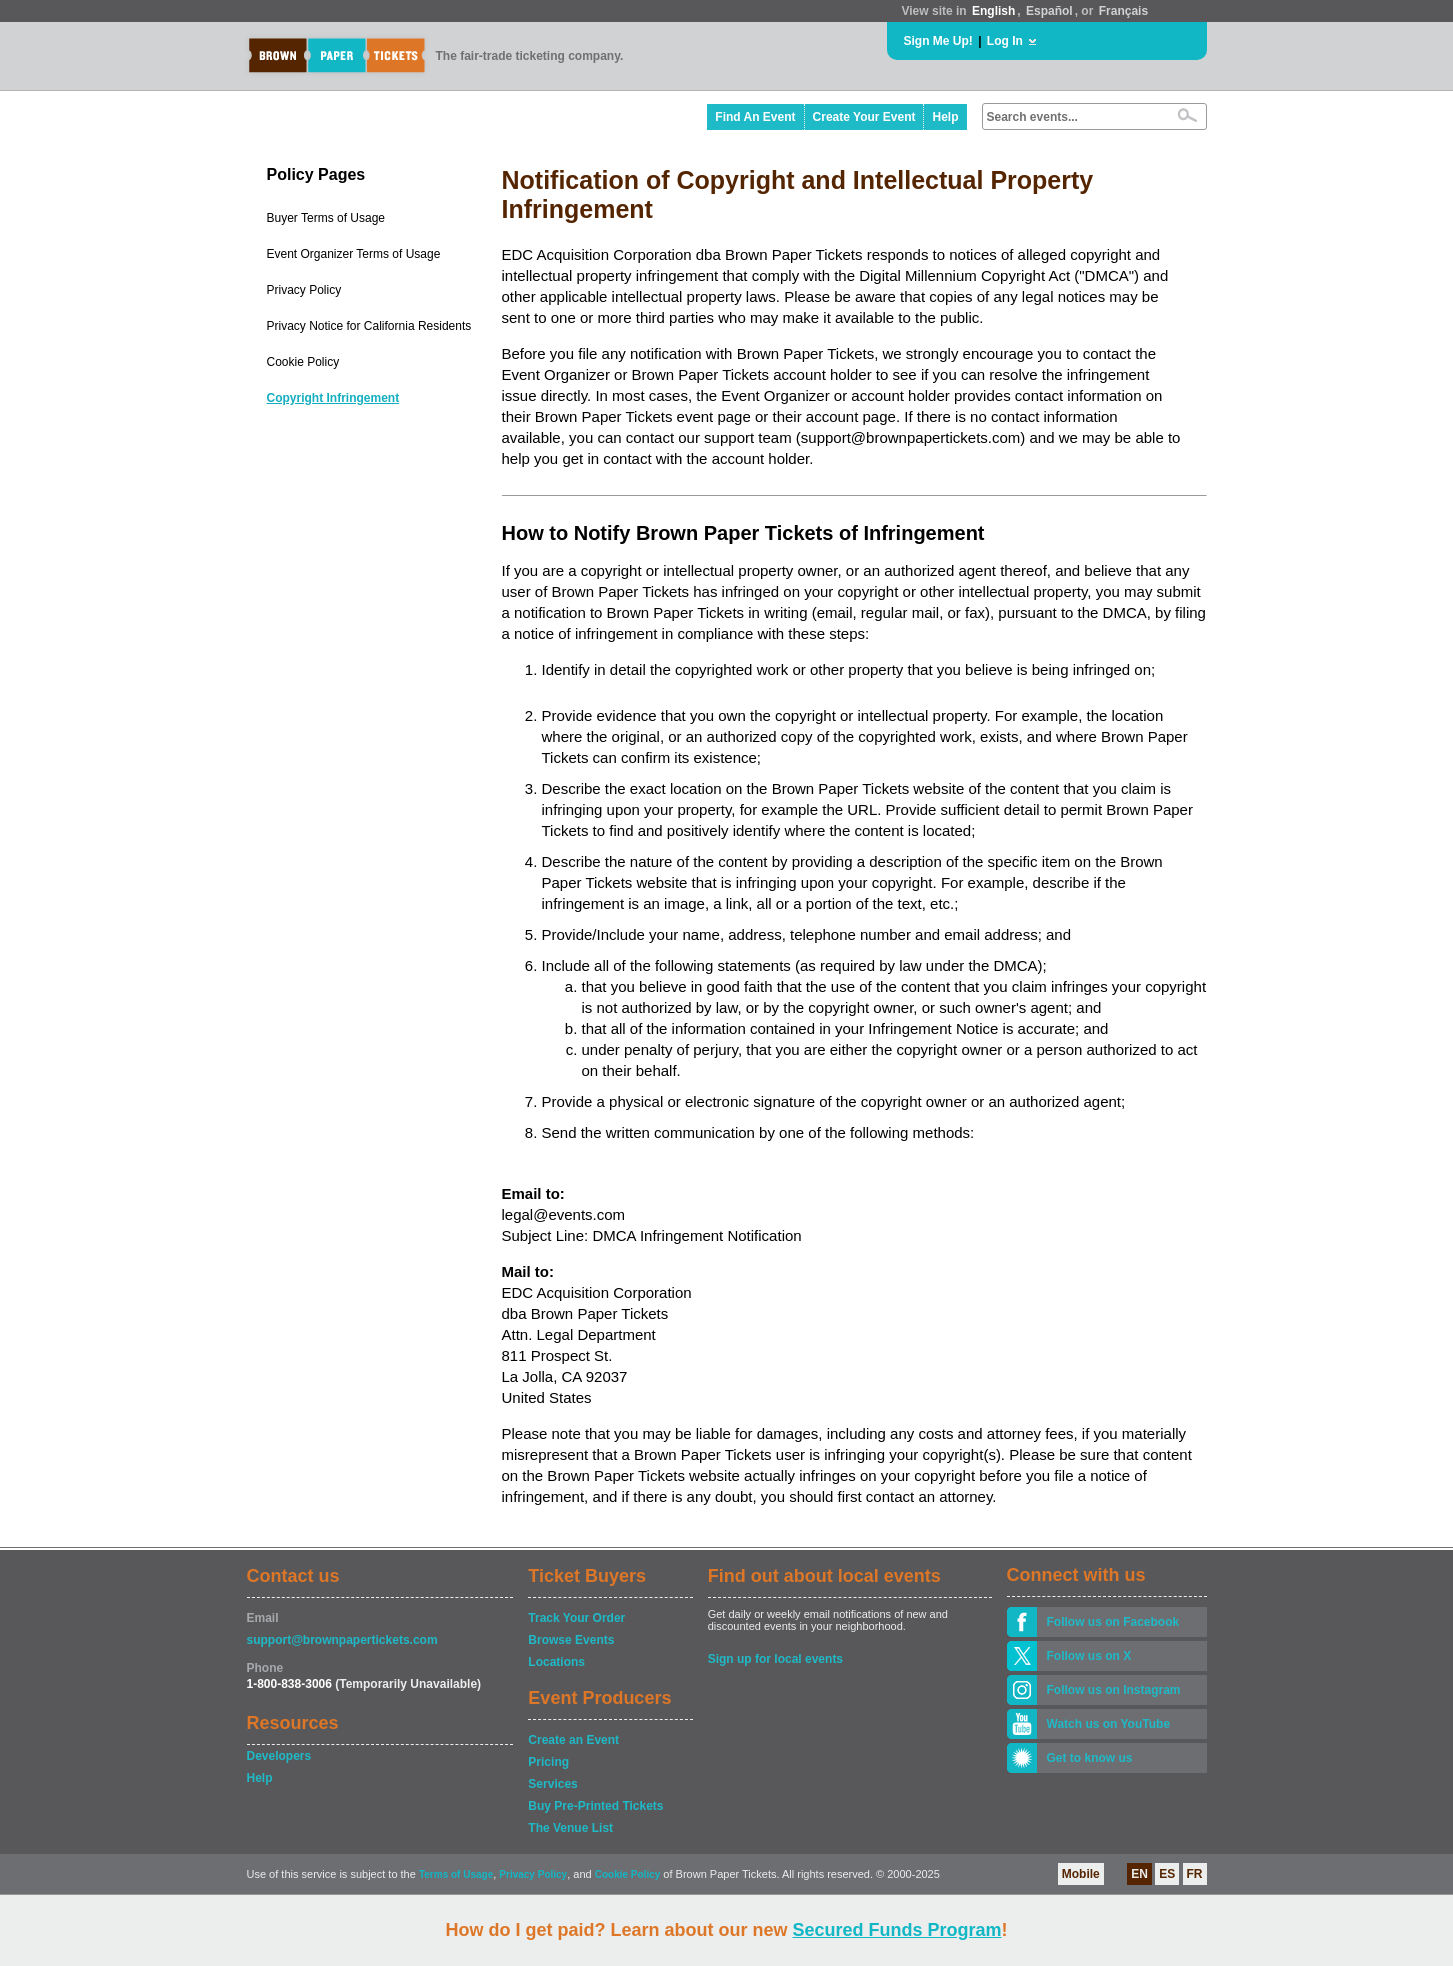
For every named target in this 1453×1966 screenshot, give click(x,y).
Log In (1005, 41)
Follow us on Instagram (1114, 1690)
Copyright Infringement (333, 398)
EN (1139, 1874)
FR (1195, 1874)
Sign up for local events (775, 1659)
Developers (279, 1756)
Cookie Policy (303, 362)
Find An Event (755, 117)
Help (945, 117)
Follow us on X (1089, 1656)
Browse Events (571, 1640)
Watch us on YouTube (1109, 1724)
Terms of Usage (456, 1874)
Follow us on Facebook (1113, 1622)
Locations (556, 1662)
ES (1167, 1874)
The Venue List (570, 1828)
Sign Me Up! (938, 41)
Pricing (548, 1762)
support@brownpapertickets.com (342, 1640)
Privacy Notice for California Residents (369, 326)
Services (552, 1784)
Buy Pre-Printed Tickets (595, 1806)
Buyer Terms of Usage (326, 218)
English (993, 11)
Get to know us (1090, 1758)
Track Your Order (576, 1618)
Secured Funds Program (896, 1930)
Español (1049, 11)
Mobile (1081, 1874)
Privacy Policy (304, 290)
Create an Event (573, 1740)
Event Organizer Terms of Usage (354, 254)
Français (1123, 11)
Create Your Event (864, 117)
